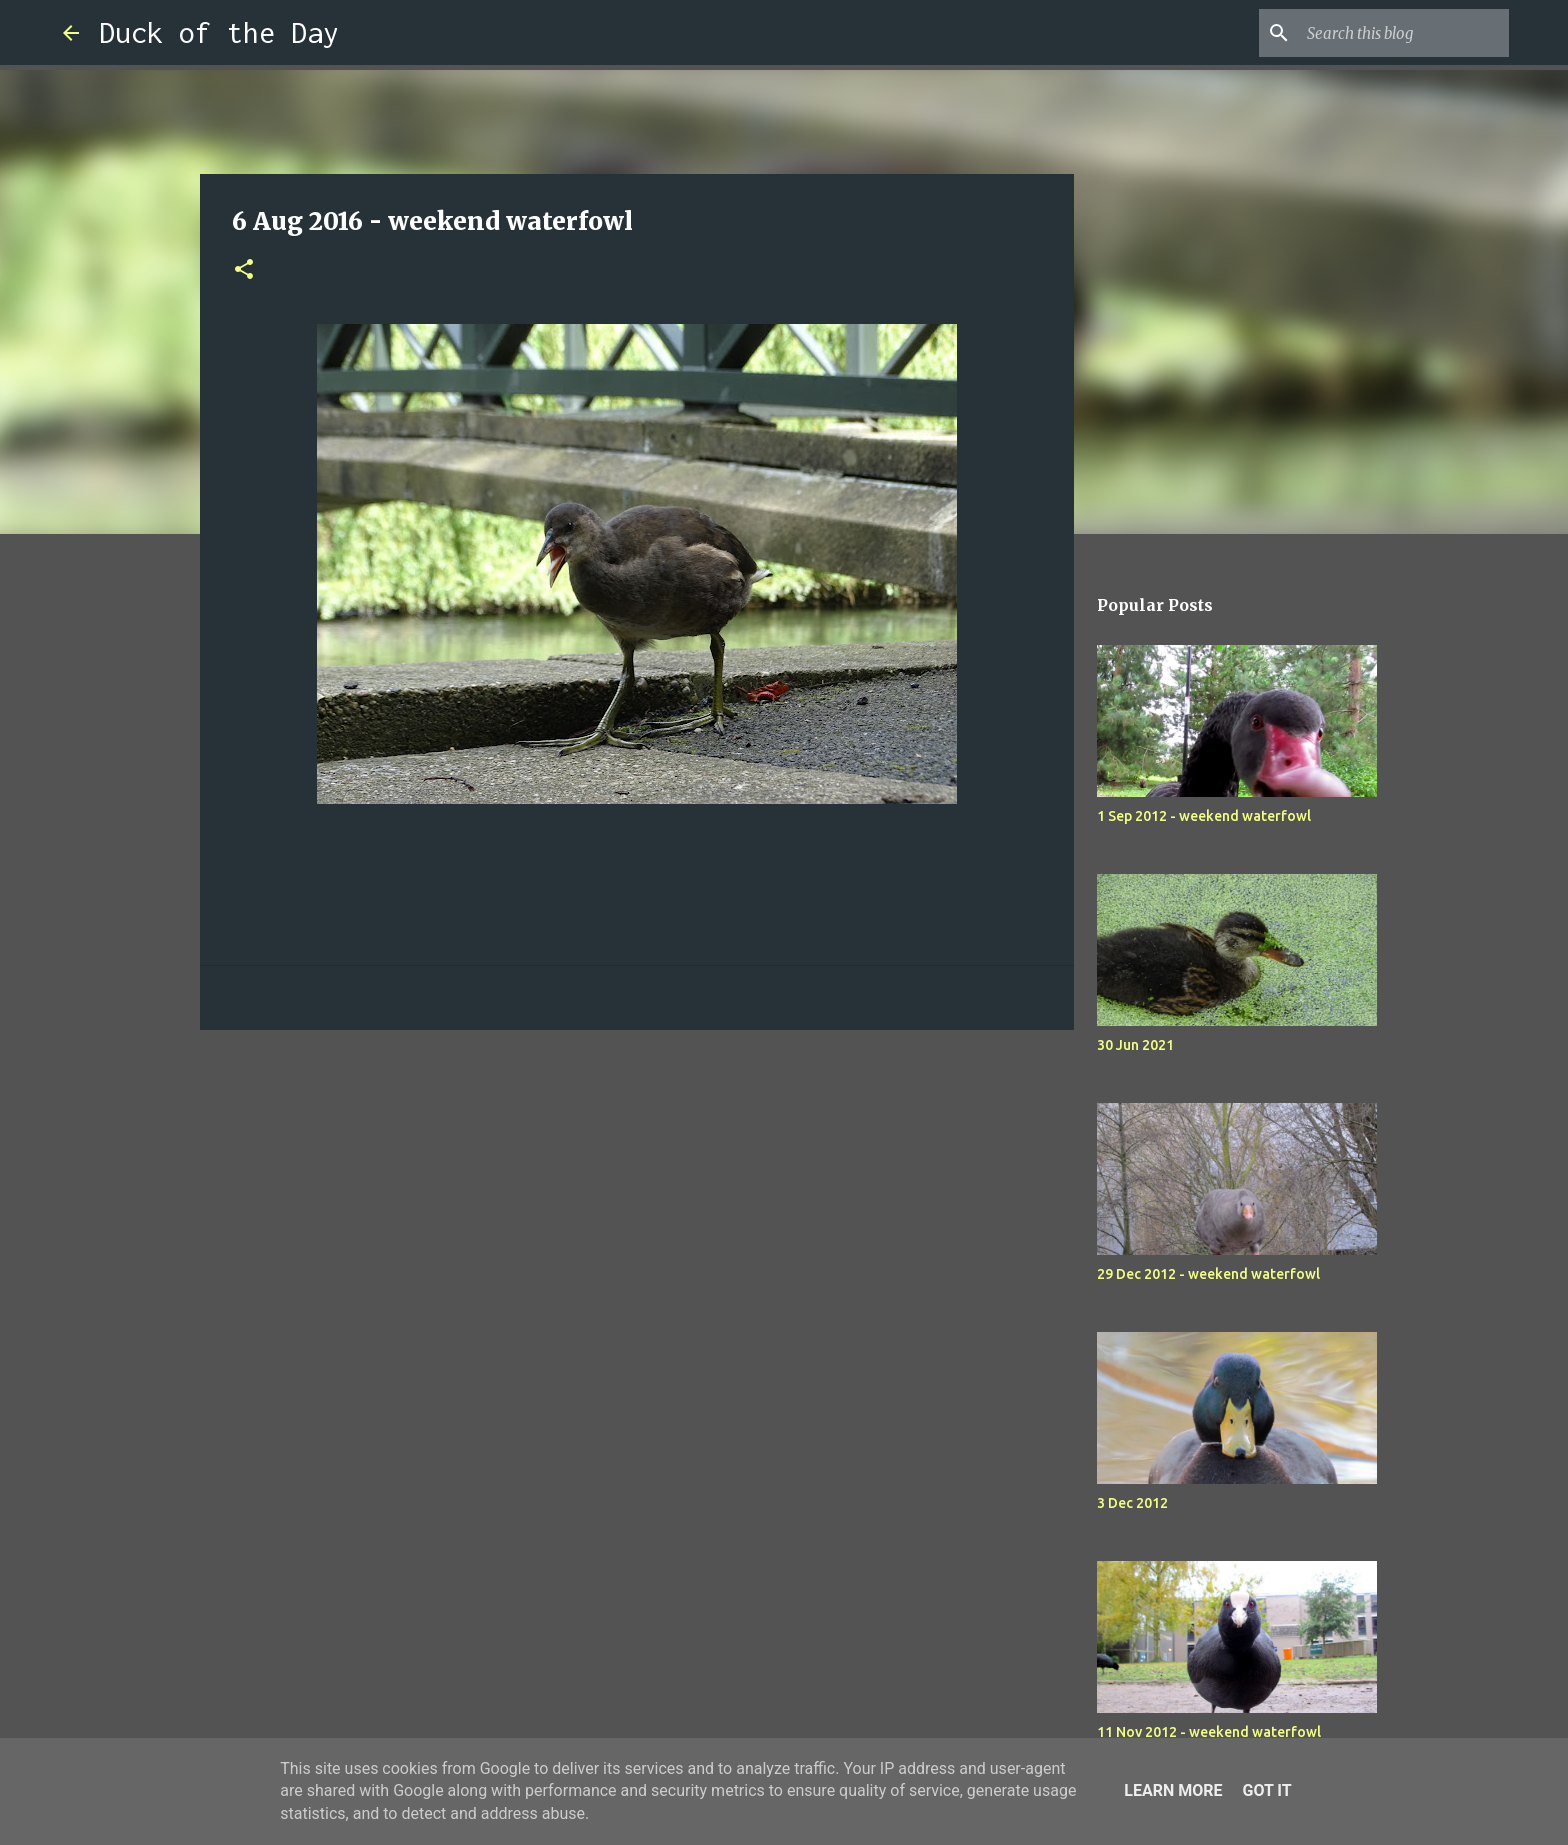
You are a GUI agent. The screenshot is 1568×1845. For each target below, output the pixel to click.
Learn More (1173, 1790)
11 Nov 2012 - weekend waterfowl (1209, 1732)
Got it (1266, 1790)
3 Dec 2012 (1132, 1503)
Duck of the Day (219, 32)
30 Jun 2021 (1135, 1045)
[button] (244, 270)
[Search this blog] (1404, 33)
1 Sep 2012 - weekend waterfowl (1204, 816)
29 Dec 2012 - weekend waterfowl (1208, 1274)
